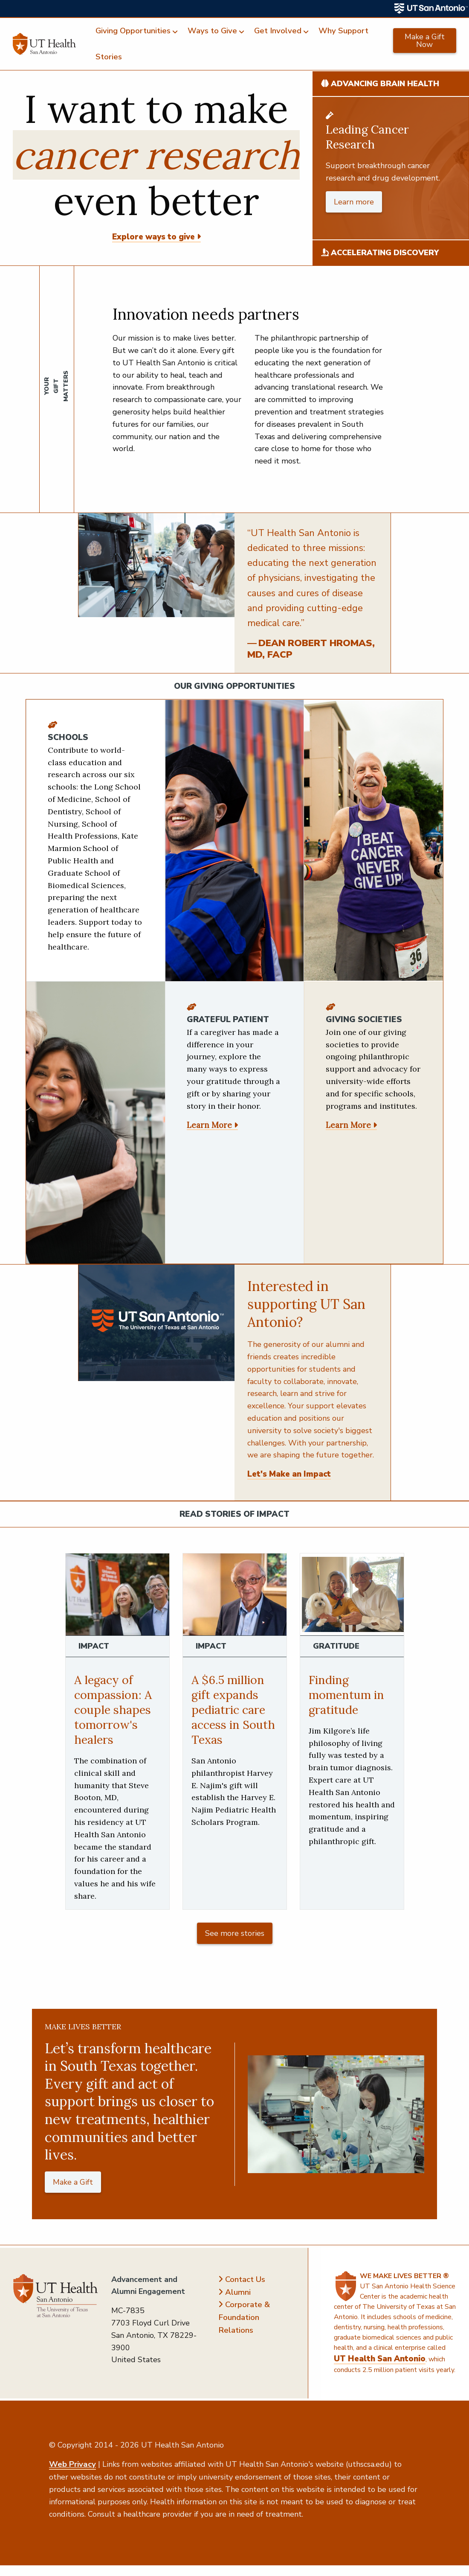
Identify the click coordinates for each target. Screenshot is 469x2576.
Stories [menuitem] (109, 56)
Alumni (238, 2292)
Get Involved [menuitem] (277, 30)
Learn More (209, 1125)
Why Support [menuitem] (343, 30)
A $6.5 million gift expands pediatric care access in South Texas (233, 1710)
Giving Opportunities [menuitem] (133, 30)
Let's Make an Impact (289, 1474)
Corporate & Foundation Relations (244, 2317)
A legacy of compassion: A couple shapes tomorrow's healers (113, 1710)
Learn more (354, 202)
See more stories (234, 1933)
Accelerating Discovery (380, 253)
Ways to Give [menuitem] (212, 30)
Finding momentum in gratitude (346, 1695)
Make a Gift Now (425, 41)
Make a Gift (73, 2182)
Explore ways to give (153, 236)
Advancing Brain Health (380, 84)
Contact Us (245, 2279)
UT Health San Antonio (380, 2358)
